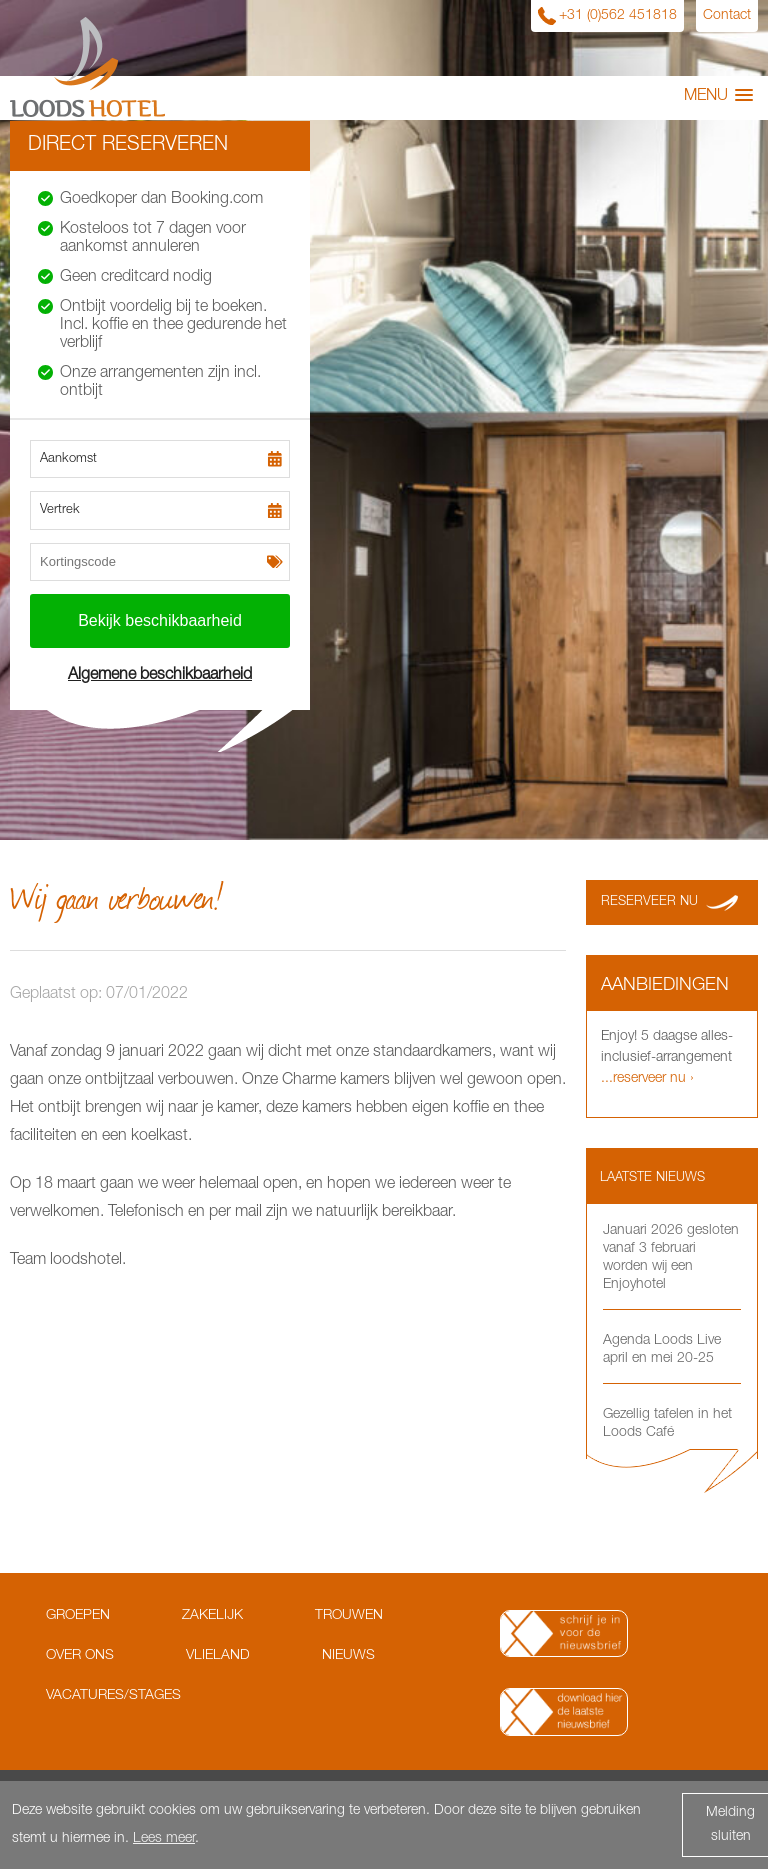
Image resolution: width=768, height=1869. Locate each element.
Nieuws (348, 1656)
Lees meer (164, 1839)
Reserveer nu (649, 902)
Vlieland (218, 1656)
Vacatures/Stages (113, 1696)
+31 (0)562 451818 (618, 16)
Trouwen (349, 1616)
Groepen (78, 1616)
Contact (727, 16)
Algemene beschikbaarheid (160, 676)
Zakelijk (212, 1616)
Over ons (80, 1656)
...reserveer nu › (647, 1079)
